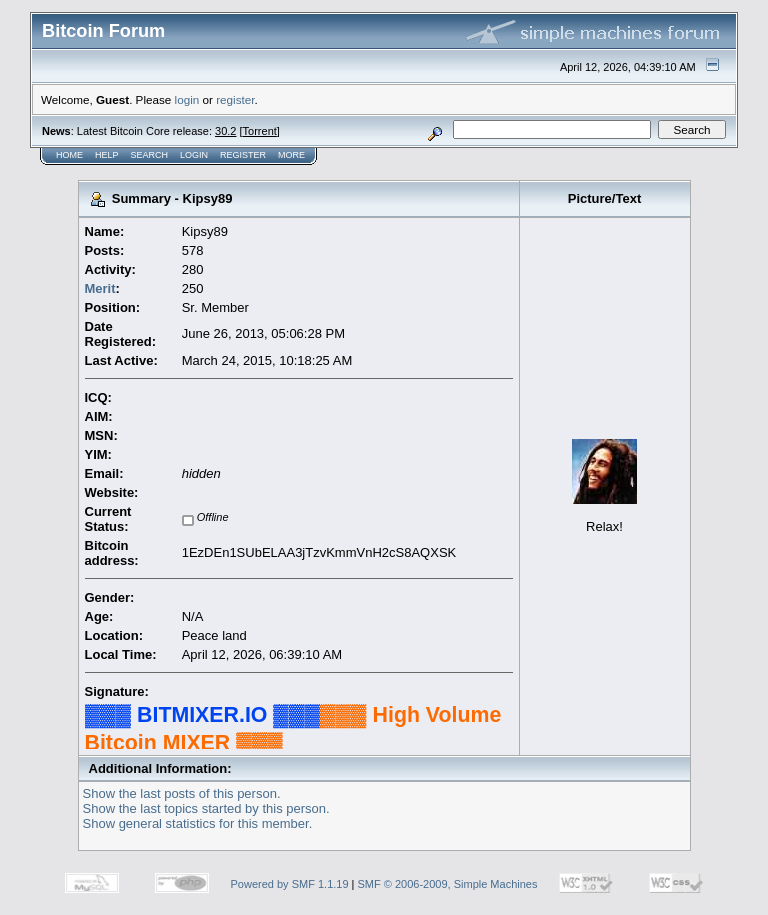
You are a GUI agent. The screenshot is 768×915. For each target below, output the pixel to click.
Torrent (260, 131)
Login (194, 155)
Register (243, 155)
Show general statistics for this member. (198, 823)
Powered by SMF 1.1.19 (290, 884)
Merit (100, 288)
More (291, 155)
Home (69, 155)
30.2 (225, 131)
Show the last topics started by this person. (206, 808)
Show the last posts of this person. (182, 793)
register (235, 99)
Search (150, 155)
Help (107, 155)
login (187, 99)
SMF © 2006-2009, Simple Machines (448, 884)
